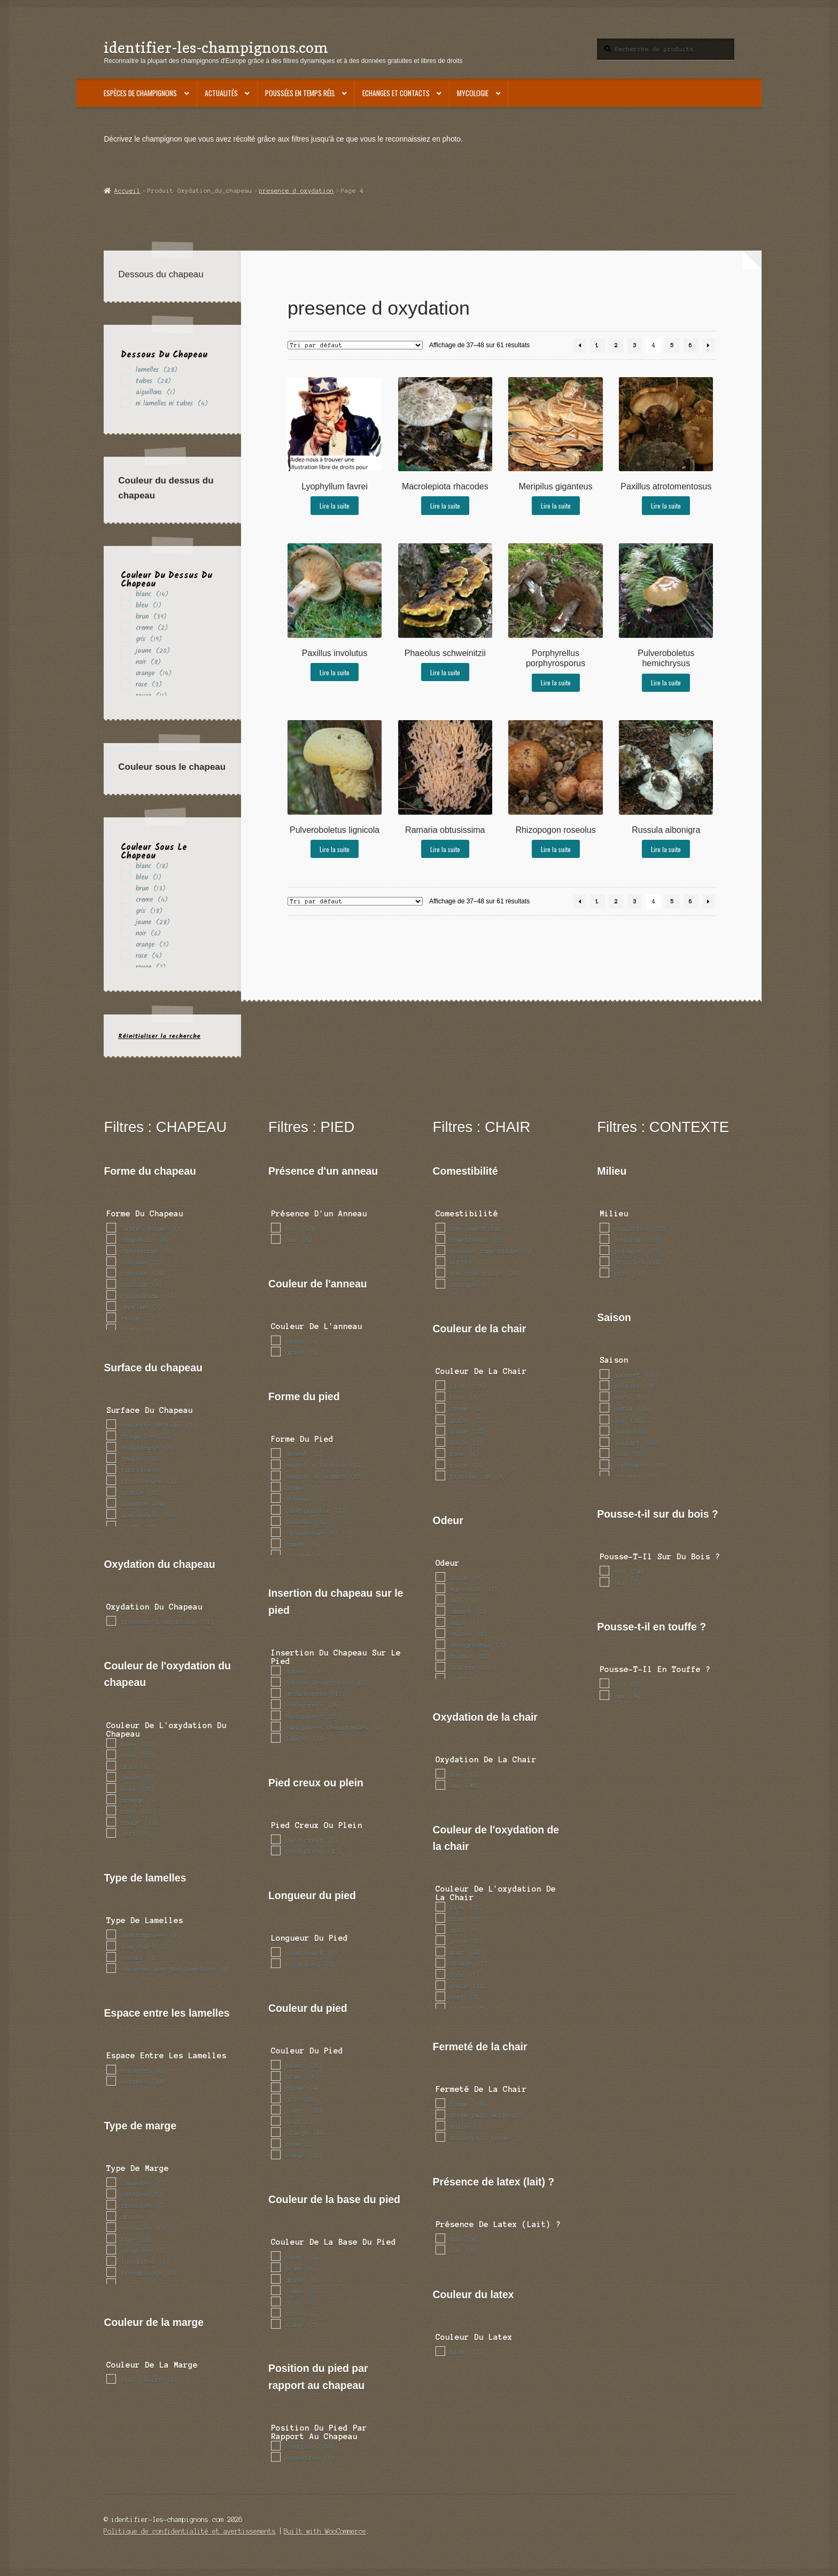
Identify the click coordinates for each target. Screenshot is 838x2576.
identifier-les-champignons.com (216, 47)
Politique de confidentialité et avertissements (190, 2531)
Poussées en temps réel (300, 93)
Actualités (221, 93)
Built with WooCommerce (325, 2531)
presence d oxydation (296, 191)
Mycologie (472, 93)
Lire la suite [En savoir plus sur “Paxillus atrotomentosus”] (666, 505)
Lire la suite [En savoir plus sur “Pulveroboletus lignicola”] (335, 849)
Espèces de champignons (140, 93)
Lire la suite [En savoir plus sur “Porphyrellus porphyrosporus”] (556, 682)
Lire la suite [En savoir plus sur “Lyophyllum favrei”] (335, 505)
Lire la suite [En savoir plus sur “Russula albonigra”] (666, 849)
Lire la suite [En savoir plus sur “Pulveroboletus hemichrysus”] (666, 682)
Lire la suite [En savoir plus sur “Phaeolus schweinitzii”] (445, 672)
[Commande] (355, 345)
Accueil (127, 191)
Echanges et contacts (396, 93)
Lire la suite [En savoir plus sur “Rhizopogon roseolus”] (556, 849)
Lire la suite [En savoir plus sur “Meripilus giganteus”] (556, 505)
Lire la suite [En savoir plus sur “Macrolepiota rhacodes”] (445, 505)
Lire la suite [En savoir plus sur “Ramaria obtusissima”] (445, 849)
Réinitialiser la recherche (159, 1036)
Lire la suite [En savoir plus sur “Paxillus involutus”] (335, 672)
